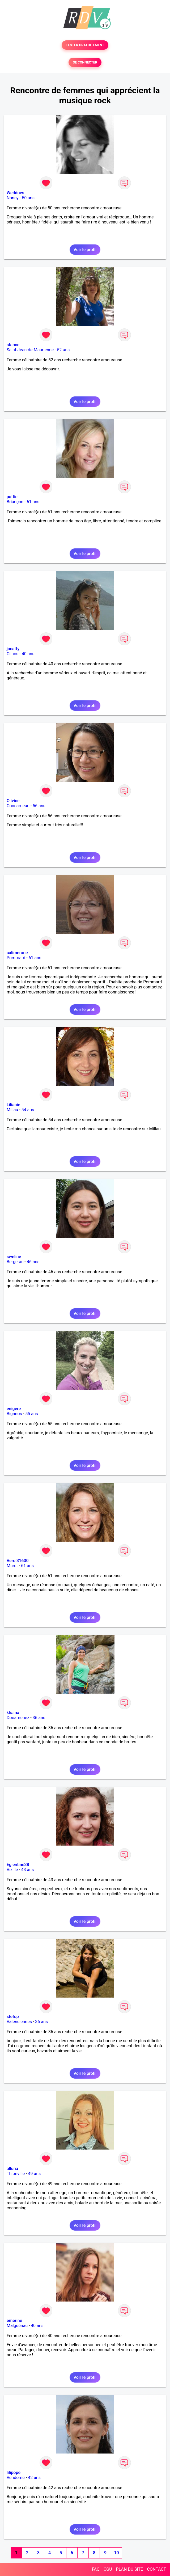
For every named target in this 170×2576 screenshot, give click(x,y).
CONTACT (156, 2569)
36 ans (39, 1717)
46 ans (33, 1261)
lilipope (13, 2472)
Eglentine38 (18, 1864)
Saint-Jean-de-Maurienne (30, 349)
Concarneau (18, 805)
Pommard (16, 957)
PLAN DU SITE (129, 2569)
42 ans (34, 2477)
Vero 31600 (18, 1560)
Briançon (15, 501)
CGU (108, 2569)
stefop (13, 2016)
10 (116, 2552)
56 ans (39, 805)
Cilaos (12, 653)
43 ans (27, 1869)
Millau (12, 1109)
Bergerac (15, 1261)
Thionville (16, 2173)
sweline (14, 1256)
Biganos (14, 1413)
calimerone (17, 952)
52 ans (63, 349)
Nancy (13, 197)
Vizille (12, 1869)
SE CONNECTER (85, 62)
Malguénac (17, 2325)
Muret (12, 1565)
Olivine (13, 800)
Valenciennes (19, 2021)
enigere (14, 1408)
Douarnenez (18, 1717)
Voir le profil (85, 249)
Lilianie (13, 1104)
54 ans (28, 1109)
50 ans (28, 197)
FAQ (96, 2569)
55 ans (31, 1413)
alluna (12, 2168)
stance (13, 344)
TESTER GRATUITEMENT (85, 45)
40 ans (28, 653)
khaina (13, 1712)
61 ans (33, 501)
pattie (12, 496)
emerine (14, 2320)
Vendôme (16, 2477)
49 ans (34, 2173)
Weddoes (15, 192)
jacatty (13, 648)
